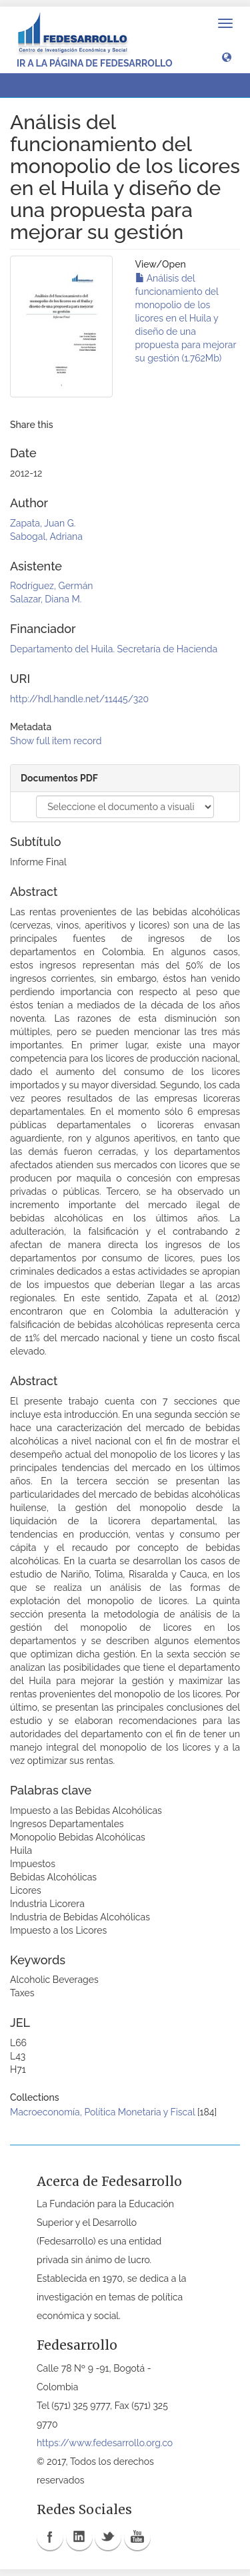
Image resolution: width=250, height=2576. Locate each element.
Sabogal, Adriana (46, 536)
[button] (227, 56)
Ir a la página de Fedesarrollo (95, 63)
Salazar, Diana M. (45, 599)
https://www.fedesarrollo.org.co (105, 2443)
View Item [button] (46, 85)
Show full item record (56, 741)
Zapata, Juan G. (42, 523)
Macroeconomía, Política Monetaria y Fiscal (102, 2112)
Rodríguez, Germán (51, 585)
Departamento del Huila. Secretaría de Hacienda (113, 649)
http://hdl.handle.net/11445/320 (79, 699)
